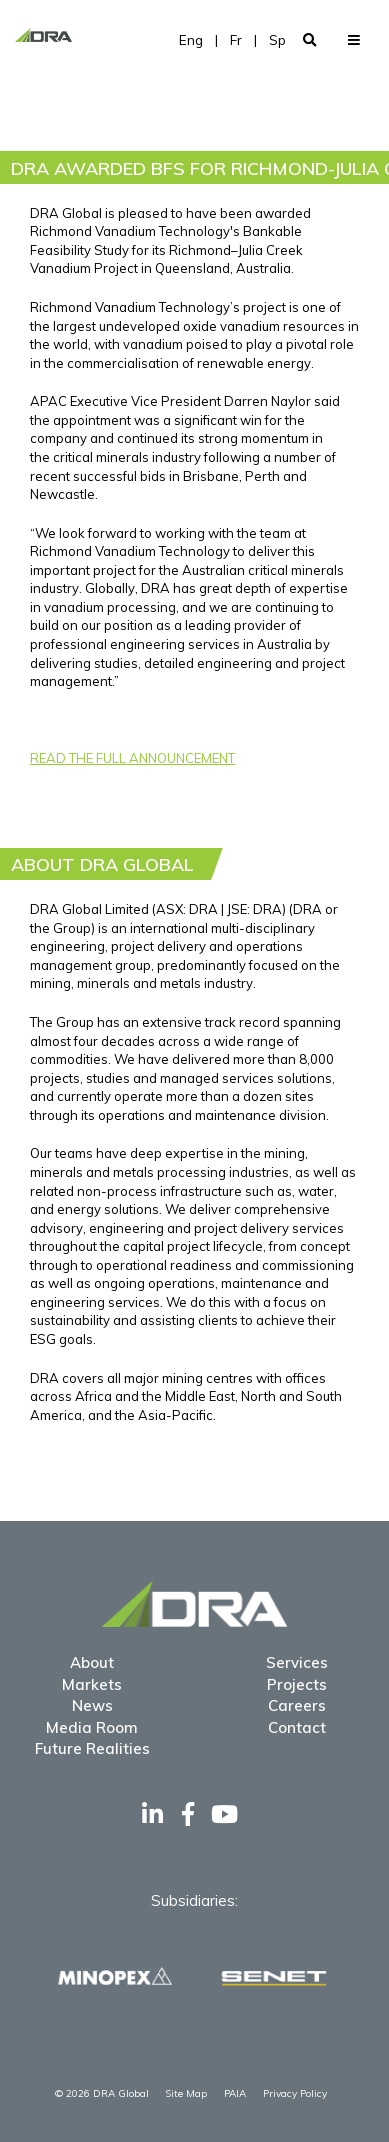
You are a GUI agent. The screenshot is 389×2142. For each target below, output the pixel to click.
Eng (191, 39)
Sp (277, 39)
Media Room (92, 1727)
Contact (297, 1727)
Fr (236, 39)
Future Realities (92, 1748)
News (92, 1705)
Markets (92, 1684)
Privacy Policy (295, 2093)
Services (297, 1662)
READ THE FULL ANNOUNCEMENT (132, 758)
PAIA (235, 2093)
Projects (297, 1684)
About (92, 1662)
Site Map (186, 2093)
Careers (297, 1705)
